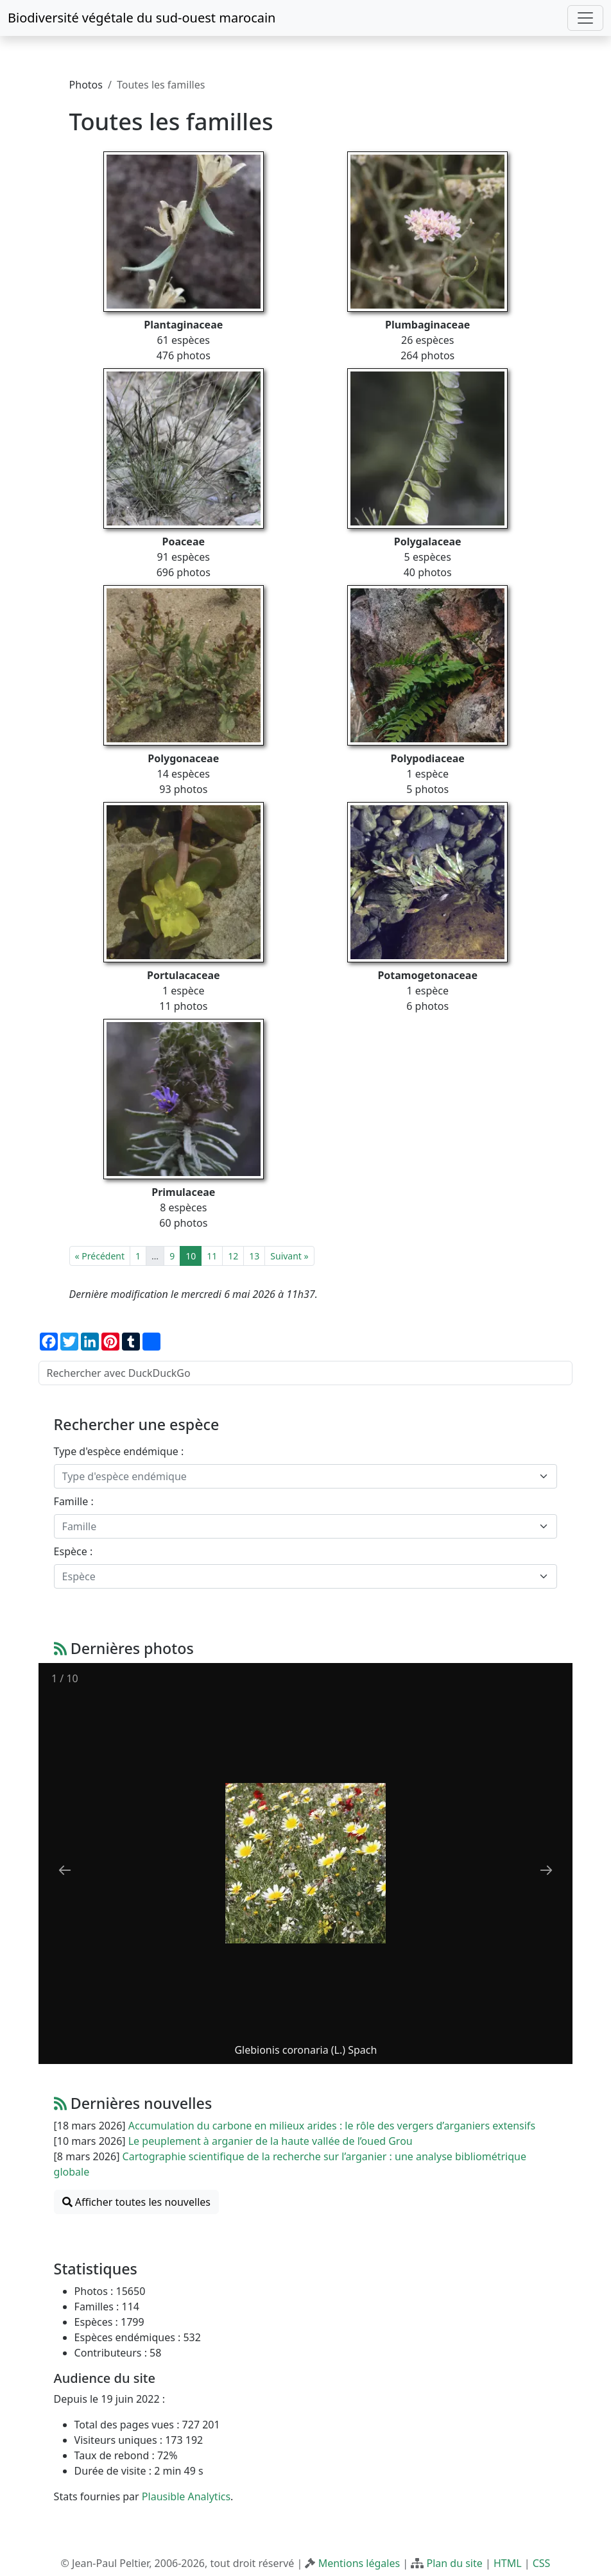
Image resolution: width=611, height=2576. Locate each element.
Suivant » (289, 1256)
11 (212, 1256)
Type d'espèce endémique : (119, 1451)
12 (233, 1256)
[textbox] (298, 1476)
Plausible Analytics (186, 2496)
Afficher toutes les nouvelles (136, 2202)
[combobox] (306, 1476)
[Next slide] (546, 1869)
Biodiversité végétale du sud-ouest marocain (141, 17)
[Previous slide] (64, 1869)
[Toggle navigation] (585, 18)
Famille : (74, 1501)
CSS (542, 2563)
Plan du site (454, 2563)
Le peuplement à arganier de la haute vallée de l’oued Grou (270, 2141)
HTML (508, 2563)
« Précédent (100, 1256)
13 (254, 1256)
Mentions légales (359, 2563)
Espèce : (73, 1551)
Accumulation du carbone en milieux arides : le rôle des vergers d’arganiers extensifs (331, 2126)
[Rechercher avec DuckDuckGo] (306, 1373)
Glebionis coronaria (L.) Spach (305, 2050)
